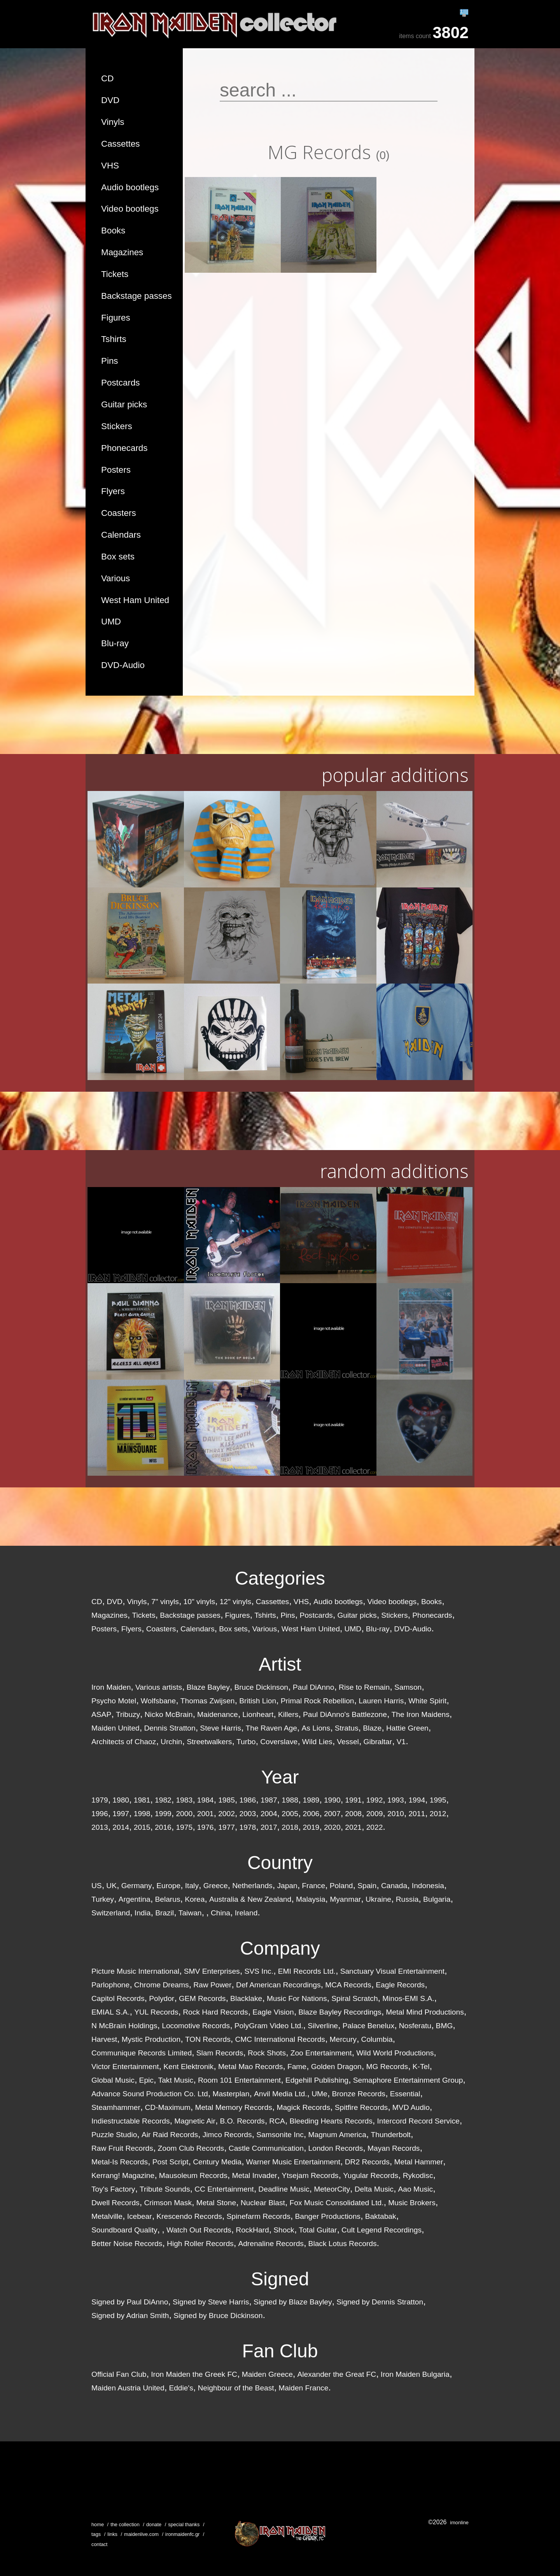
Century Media (217, 2162)
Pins (109, 361)
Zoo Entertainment (321, 2053)
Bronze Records (358, 2094)
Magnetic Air (194, 2121)
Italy (192, 1886)
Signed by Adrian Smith (130, 2315)
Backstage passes (136, 296)
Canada (394, 1886)
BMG (444, 2026)
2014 (120, 1827)
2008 (353, 1814)
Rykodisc (418, 2175)
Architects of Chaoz (123, 1742)
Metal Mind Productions (425, 2012)
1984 (205, 1800)
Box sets (118, 556)
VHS (110, 165)
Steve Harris (220, 1728)
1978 (248, 1827)
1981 (142, 1800)
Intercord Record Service (418, 2121)
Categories (280, 1578)
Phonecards (124, 448)
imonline (459, 2522)
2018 (290, 1827)
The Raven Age (271, 1728)
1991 (353, 1800)
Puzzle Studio (114, 2135)
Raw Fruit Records (122, 2148)
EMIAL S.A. (110, 2012)
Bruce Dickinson (261, 1687)
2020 (332, 1827)
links (112, 2534)
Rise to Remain (364, 1687)
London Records (335, 2148)
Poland (341, 1886)
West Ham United (135, 600)
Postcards (120, 383)
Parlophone (110, 1985)
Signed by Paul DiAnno (129, 2302)
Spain (366, 1886)
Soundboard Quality (124, 2230)
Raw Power (212, 1985)
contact (99, 2544)
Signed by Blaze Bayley (293, 2302)
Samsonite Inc (280, 2135)
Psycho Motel (113, 1701)
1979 (99, 1800)
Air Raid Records (170, 2135)
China (220, 1913)
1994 (416, 1800)
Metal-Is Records (119, 2162)
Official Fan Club (118, 2374)
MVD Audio (411, 2107)
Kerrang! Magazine (122, 2175)
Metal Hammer (418, 2162)
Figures (115, 318)
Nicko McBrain (169, 1714)
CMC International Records (280, 2039)
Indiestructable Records (130, 2121)
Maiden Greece (267, 2374)
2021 (353, 1827)
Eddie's (181, 2388)
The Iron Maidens (421, 1714)
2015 (142, 1827)
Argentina (134, 1899)
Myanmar (345, 1899)
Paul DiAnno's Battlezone (345, 1714)
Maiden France (303, 2388)
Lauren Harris (381, 1701)
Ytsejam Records (310, 2175)
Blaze (372, 1728)
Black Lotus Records (342, 2243)
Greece (215, 1886)
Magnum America (337, 2135)
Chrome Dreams (161, 1985)
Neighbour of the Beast (236, 2388)
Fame (296, 2066)
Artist (280, 1664)
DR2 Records (367, 2162)
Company (280, 1948)
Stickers (116, 426)
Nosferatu (415, 2026)
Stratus (347, 1728)
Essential (405, 2094)
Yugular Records (370, 2175)
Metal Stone (216, 2203)
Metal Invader (254, 2175)
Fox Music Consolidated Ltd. (337, 2203)
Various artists (158, 1687)
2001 (205, 1814)
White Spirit (427, 1701)
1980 (120, 1800)
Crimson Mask (168, 2203)
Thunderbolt (391, 2135)
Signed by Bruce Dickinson (217, 2315)
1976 (205, 1827)
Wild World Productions (395, 2053)
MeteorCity (332, 2189)
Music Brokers (412, 2203)
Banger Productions (327, 2216)
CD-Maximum (168, 2107)
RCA (277, 2121)
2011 (416, 1814)
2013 (99, 1827)
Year (280, 1777)
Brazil (164, 1913)
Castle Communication (266, 2148)
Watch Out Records (198, 2230)
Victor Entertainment (125, 2066)
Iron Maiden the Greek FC (194, 2374)
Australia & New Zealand (250, 1899)
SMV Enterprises (212, 1971)
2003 (248, 1814)
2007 (332, 1814)
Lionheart (257, 1714)
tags (96, 2534)
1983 (184, 1800)
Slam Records (219, 2053)
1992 (374, 1800)
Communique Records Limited (141, 2053)
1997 (120, 1814)
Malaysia (311, 1899)
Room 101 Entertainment (239, 2080)
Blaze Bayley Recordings (339, 2012)
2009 (374, 1814)
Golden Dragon (336, 2066)
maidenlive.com (141, 2534)
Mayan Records (394, 2148)
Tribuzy (128, 1714)
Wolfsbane (158, 1701)
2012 (438, 1814)
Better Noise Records (126, 2243)
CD (107, 78)
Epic (146, 2080)
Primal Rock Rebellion (317, 1701)
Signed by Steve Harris (211, 2302)
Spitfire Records (361, 2107)
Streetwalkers (209, 1742)
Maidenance (217, 1714)
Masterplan (230, 2094)
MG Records (387, 2066)
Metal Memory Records (233, 2107)
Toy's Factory (113, 2189)
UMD (111, 621)
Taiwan (190, 1913)
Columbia (377, 2039)
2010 (395, 1814)
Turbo (246, 1742)
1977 (226, 1827)
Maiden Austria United (127, 2388)
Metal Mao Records (250, 2066)
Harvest (104, 2039)
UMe (319, 2094)
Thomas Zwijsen (207, 1701)
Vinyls (112, 122)
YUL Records (156, 2012)
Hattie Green (407, 1728)
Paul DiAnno (313, 1687)
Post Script (170, 2162)
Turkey (102, 1899)
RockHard (252, 2230)
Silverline (323, 2026)
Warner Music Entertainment (293, 2162)
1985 (226, 1800)
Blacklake (246, 1998)
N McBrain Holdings (124, 2026)
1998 (142, 1814)
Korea (195, 1899)
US (96, 1886)
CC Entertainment (224, 2189)
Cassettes (120, 144)
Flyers (113, 491)
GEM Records (202, 1998)
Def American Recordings (278, 1985)
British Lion (257, 1701)
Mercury (343, 2039)
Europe (168, 1886)
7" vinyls (165, 1602)
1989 (311, 1800)
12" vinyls (235, 1602)
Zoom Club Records (191, 2148)
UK (111, 1886)
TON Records (208, 2039)
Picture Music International (135, 1971)
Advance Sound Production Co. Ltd (149, 2094)
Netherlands (252, 1886)
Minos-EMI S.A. (408, 1998)
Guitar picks (124, 404)
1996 (99, 1814)
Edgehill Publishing (316, 2080)
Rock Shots (267, 2053)
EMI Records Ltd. (307, 1971)
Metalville (106, 2216)
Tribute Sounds (165, 2189)
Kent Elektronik (188, 2066)
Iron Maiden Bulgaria (415, 2374)
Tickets (114, 274)
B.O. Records (242, 2121)
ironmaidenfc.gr (182, 2534)
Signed (280, 2279)
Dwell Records (115, 2203)
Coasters (118, 513)
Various (115, 578)
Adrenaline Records (271, 2243)
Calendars (121, 535)
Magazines (122, 252)
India (143, 1913)
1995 (438, 1800)
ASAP (101, 1714)
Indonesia (428, 1886)
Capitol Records (118, 1998)
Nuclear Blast (263, 2203)
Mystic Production (151, 2039)
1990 (332, 1800)
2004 (269, 1814)
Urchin (171, 1742)
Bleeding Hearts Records (331, 2121)
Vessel (348, 1742)
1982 (163, 1800)
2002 (226, 1814)
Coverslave (279, 1742)
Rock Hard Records (215, 2012)
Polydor (161, 1998)
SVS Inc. (258, 1971)
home (97, 2524)
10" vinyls (199, 1602)
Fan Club (280, 2351)
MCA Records (348, 1985)
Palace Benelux (368, 2026)
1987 (269, 1800)
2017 (269, 1827)
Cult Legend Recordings (381, 2230)
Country (280, 1862)
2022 (374, 1827)
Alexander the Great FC (337, 2374)
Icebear (139, 2216)
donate (153, 2524)
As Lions (316, 1728)
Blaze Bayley (208, 1687)
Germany (136, 1886)
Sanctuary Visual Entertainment (392, 1971)
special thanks (184, 2524)
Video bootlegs (130, 209)
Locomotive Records (196, 2026)
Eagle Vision (273, 2012)
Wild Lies (317, 1742)
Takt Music (176, 2080)
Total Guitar (318, 2230)
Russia (407, 1899)
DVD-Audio (123, 665)
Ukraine (378, 1899)
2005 (290, 1814)
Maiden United (115, 1728)
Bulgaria (436, 1899)
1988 (290, 1800)
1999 (163, 1814)
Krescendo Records (189, 2216)
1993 (395, 1800)
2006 (311, 1814)
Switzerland (110, 1913)
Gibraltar (378, 1742)
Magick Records (303, 2107)
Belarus (167, 1899)
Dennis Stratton (169, 1728)
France (313, 1886)
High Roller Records (200, 2243)
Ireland (246, 1913)
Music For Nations (297, 1998)
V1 (401, 1742)
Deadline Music (283, 2189)
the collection (125, 2524)
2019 (311, 1827)
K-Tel (421, 2066)
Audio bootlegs (130, 187)
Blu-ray (115, 643)
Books (113, 230)
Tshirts (113, 339)
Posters (116, 470)
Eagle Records (400, 1985)
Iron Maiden (111, 1687)
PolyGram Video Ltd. (268, 2026)
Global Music (113, 2080)
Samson (408, 1687)
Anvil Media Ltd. (280, 2094)
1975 (184, 1827)
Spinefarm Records (258, 2216)
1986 (248, 1800)
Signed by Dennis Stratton (379, 2302)
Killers (288, 1714)
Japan (287, 1886)
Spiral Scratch (354, 1998)
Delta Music (374, 2189)
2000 (184, 1814)
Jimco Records (227, 2135)
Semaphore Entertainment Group (408, 2080)
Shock (283, 2230)
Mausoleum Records (193, 2175)
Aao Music (415, 2189)
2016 (163, 1827)
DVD (110, 100)
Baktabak (380, 2216)
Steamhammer (115, 2107)
